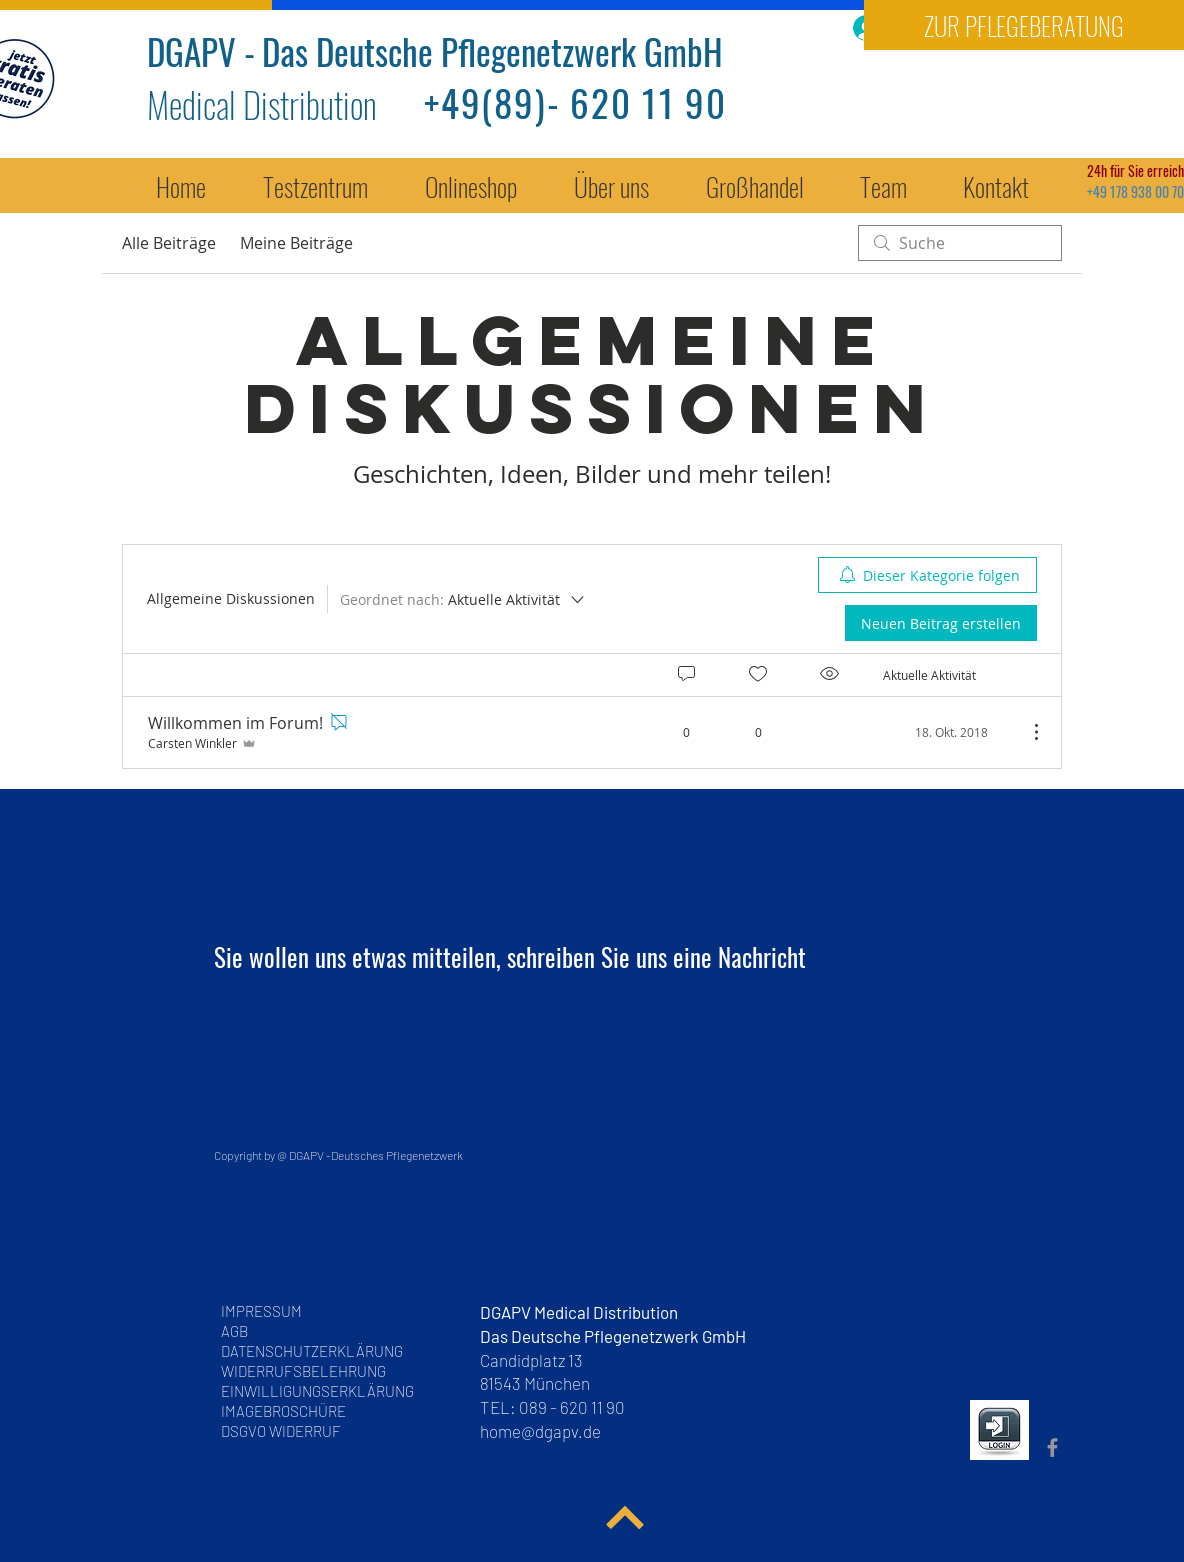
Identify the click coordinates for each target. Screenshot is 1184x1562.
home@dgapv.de (540, 1431)
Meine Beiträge (296, 243)
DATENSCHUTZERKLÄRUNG (312, 1351)
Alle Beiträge (169, 243)
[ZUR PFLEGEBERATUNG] (1024, 25)
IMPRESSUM (261, 1311)
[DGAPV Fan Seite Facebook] (1052, 1447)
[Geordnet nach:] (463, 599)
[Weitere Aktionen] (1026, 732)
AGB (240, 1331)
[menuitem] (927, 575)
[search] (960, 243)
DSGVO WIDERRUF (281, 1431)
